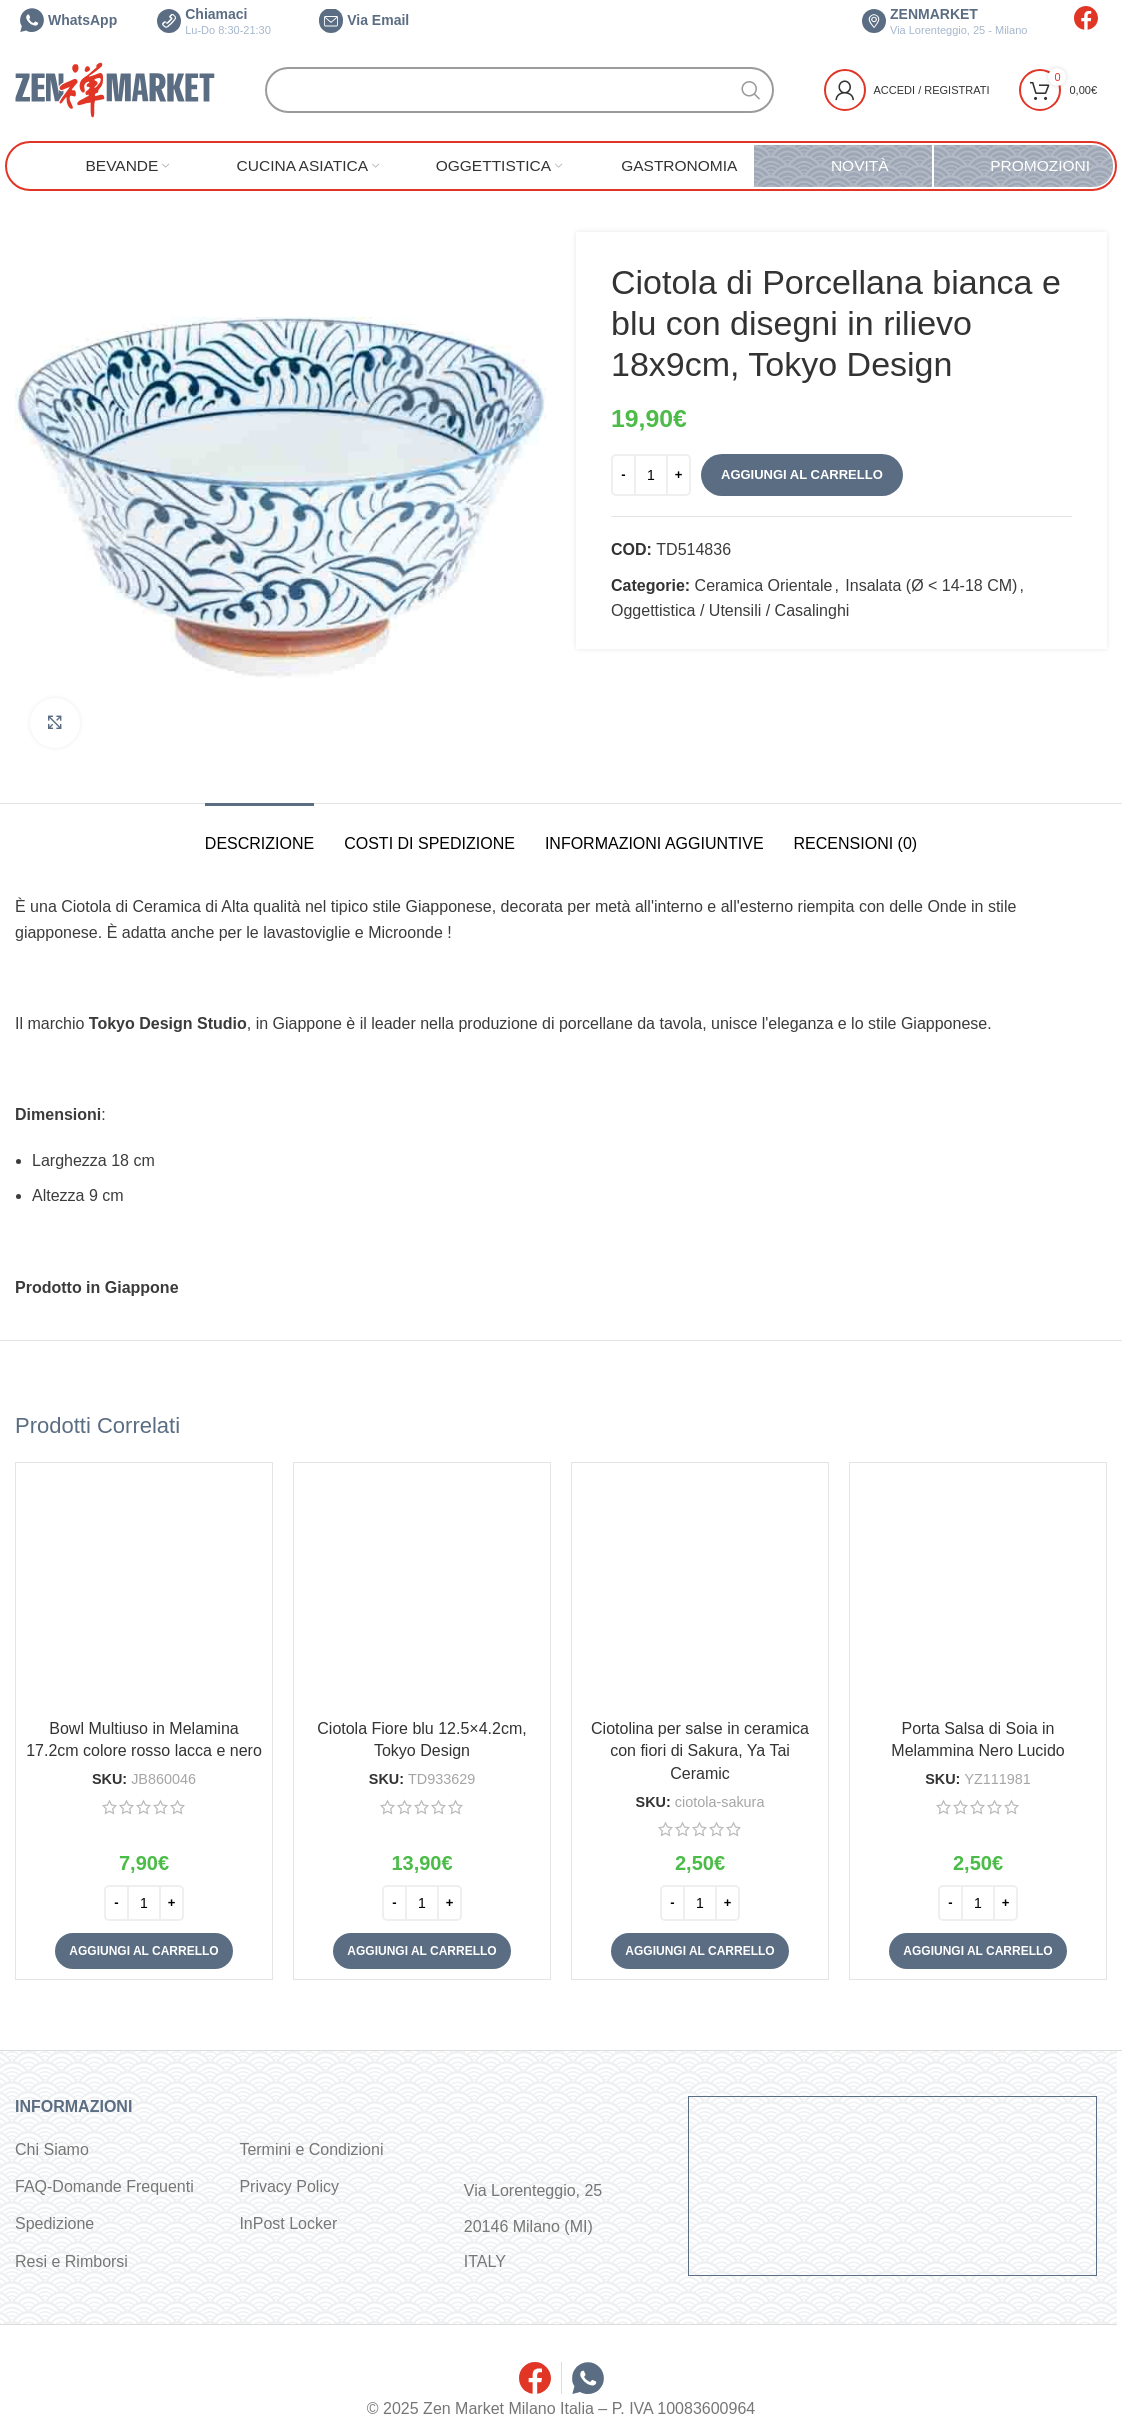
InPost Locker (288, 2223)
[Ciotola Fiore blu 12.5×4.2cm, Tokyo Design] (422, 1591)
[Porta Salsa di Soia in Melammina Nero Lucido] (978, 1591)
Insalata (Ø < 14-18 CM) (931, 585)
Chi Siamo (52, 2149)
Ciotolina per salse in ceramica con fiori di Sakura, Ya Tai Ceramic (700, 1751)
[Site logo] (115, 88)
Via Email (364, 20)
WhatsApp (68, 20)
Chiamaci (214, 21)
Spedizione (54, 2223)
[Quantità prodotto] (651, 475)
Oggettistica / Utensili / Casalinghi (730, 610)
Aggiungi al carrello (802, 474)
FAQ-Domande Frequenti (104, 2186)
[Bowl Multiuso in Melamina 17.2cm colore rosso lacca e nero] (144, 1591)
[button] (143, 1951)
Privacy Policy (289, 2186)
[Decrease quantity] (623, 475)
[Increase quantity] (678, 475)
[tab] (259, 833)
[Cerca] (519, 90)
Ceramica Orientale (764, 585)
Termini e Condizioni (311, 2149)
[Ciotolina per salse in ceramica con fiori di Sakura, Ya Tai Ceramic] (700, 1591)
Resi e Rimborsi (71, 2261)
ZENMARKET (944, 21)
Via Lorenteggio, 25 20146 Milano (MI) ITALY (533, 2225)
